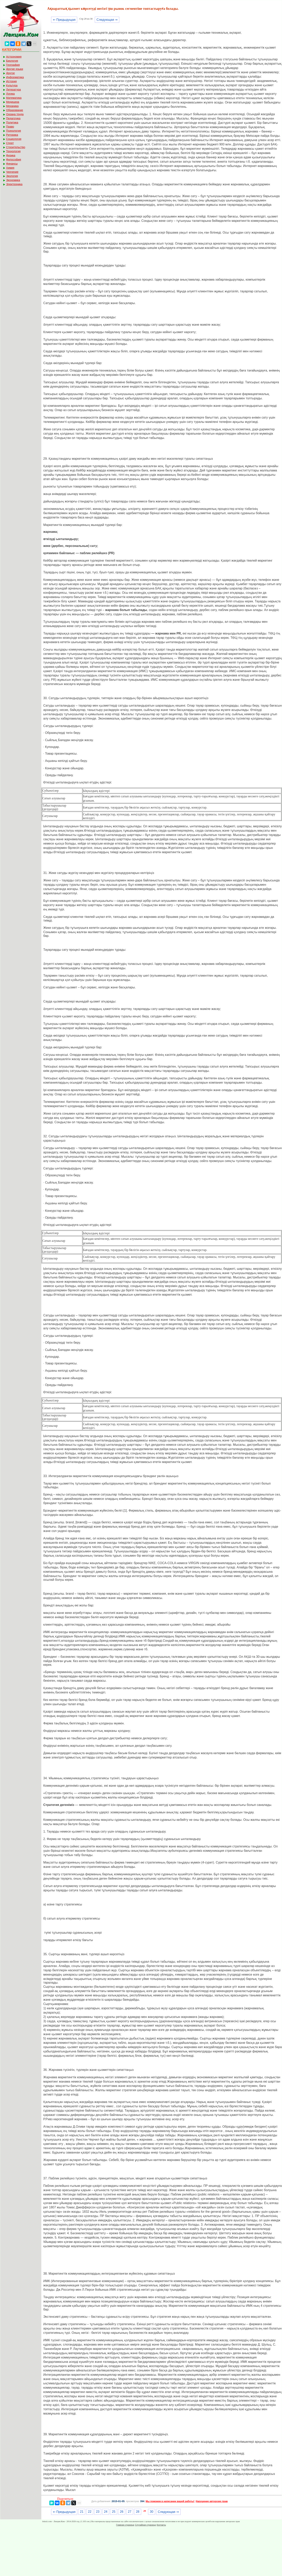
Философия (13, 159)
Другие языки (14, 69)
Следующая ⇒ (107, 19)
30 (151, 2511)
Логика (10, 93)
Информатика (15, 77)
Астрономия (14, 56)
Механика (12, 106)
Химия (10, 167)
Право (10, 126)
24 (106, 2511)
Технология (13, 151)
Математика (14, 97)
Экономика (13, 180)
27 (129, 2511)
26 (121, 2511)
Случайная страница (145, 2525)
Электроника (14, 184)
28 (137, 2511)
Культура (11, 85)
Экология (12, 176)
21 (81, 2511)
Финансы (12, 163)
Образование (14, 110)
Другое (10, 73)
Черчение (12, 171)
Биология (12, 60)
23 (97, 2511)
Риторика (12, 134)
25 (113, 2511)
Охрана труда (15, 114)
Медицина (12, 101)
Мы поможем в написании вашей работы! (170, 2501)
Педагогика (13, 118)
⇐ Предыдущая (64, 19)
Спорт (10, 143)
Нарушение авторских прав (212, 2501)
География (13, 64)
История (11, 81)
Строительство (15, 147)
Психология (13, 130)
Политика (12, 122)
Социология (13, 138)
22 (89, 2511)
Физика (10, 155)
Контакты (161, 2525)
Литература (13, 89)
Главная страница (125, 2525)
